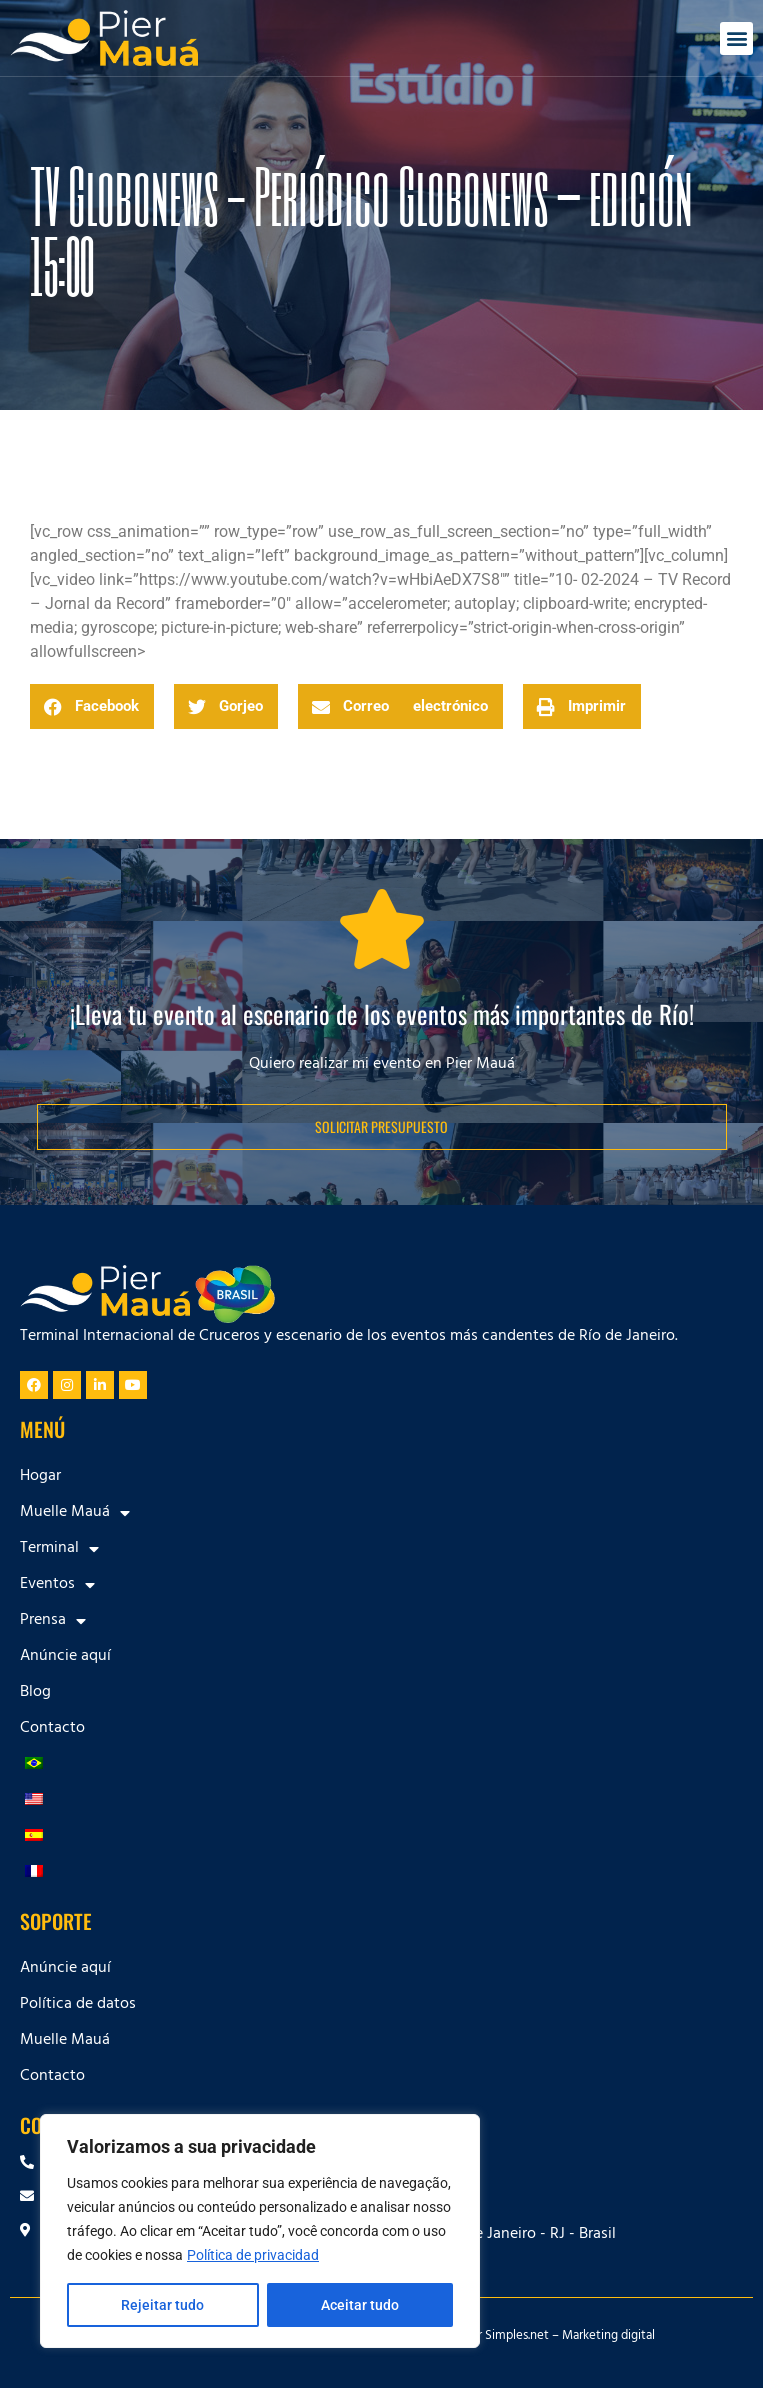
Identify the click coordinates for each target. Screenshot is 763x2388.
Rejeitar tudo (162, 2305)
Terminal (59, 1549)
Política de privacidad (253, 2255)
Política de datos (78, 2005)
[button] (736, 38)
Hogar (40, 1477)
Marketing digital (608, 2337)
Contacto (52, 1729)
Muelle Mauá (75, 1513)
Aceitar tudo (360, 2305)
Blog (35, 1693)
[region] (260, 2231)
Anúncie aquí (65, 1657)
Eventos (57, 1585)
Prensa (53, 1621)
